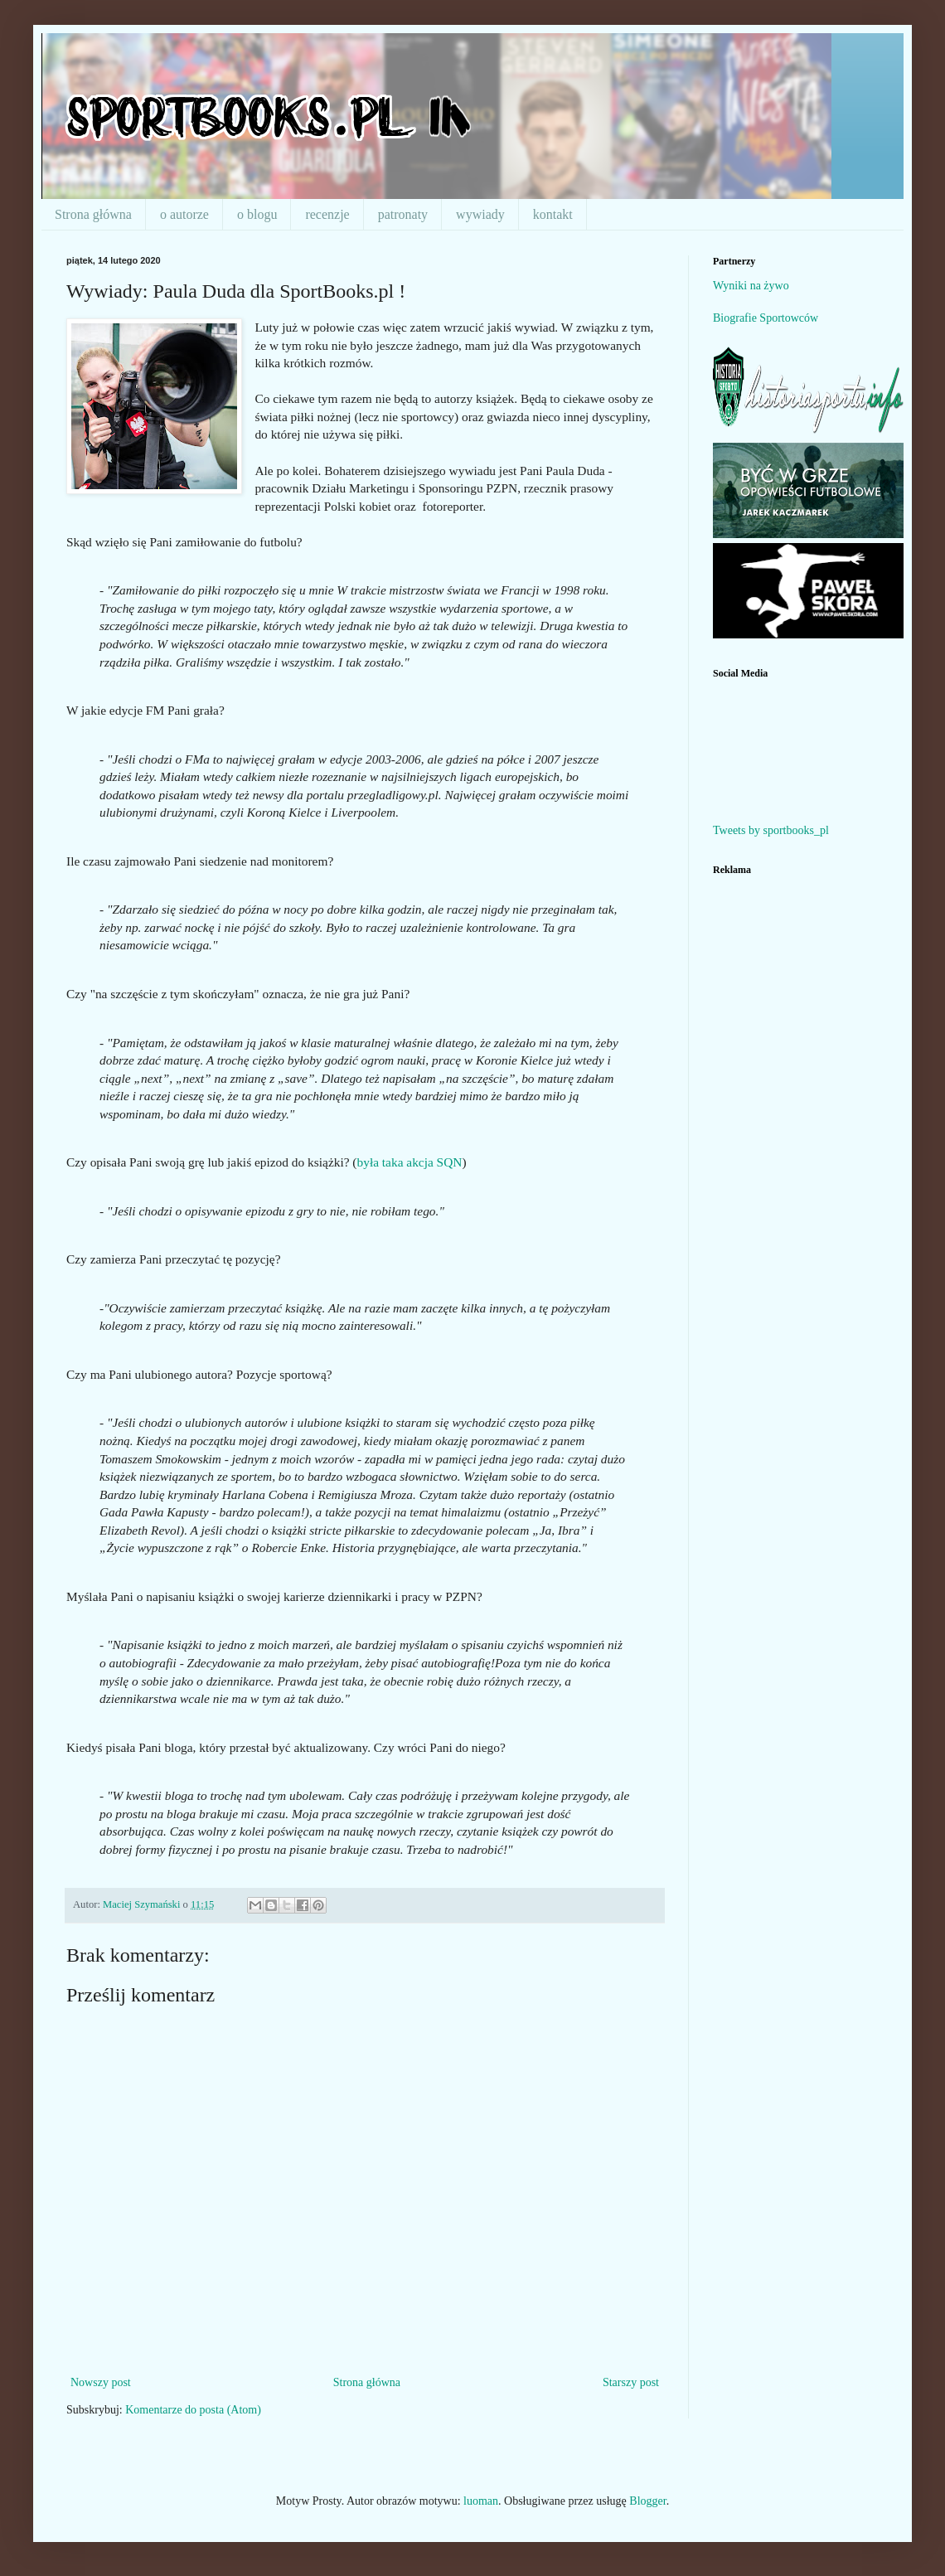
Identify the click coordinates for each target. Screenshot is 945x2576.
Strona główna (93, 214)
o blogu (257, 214)
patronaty (403, 214)
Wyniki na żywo (751, 285)
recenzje (327, 214)
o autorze (184, 214)
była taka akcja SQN (409, 1162)
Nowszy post (100, 2382)
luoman (480, 2501)
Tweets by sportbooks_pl (771, 830)
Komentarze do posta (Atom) (193, 2410)
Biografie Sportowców (765, 318)
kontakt (553, 214)
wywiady (480, 214)
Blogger (647, 2501)
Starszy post (631, 2382)
